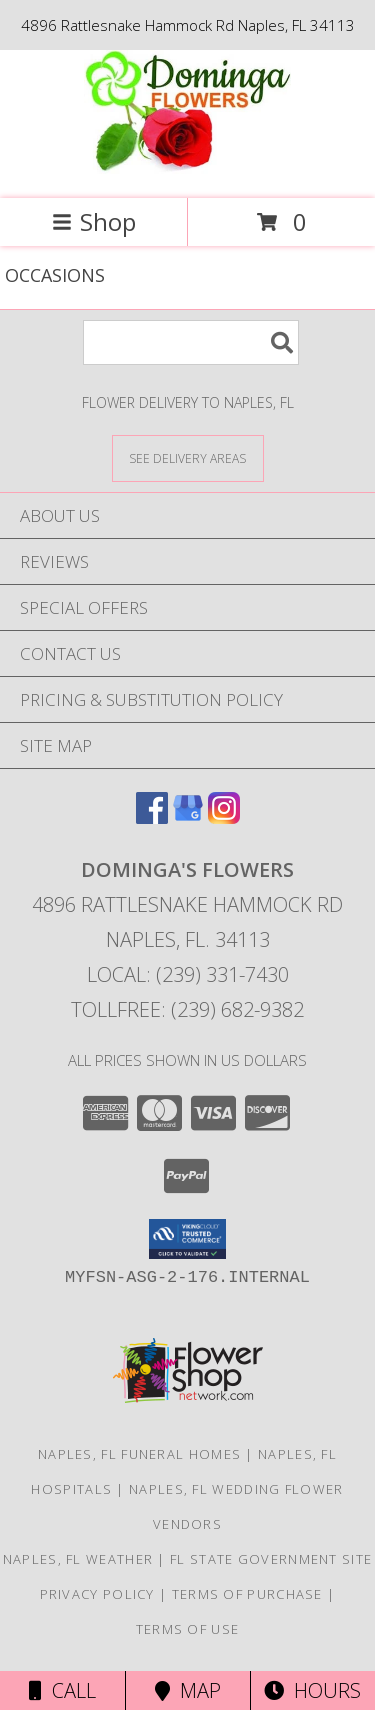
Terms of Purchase (247, 1594)
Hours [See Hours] (312, 1690)
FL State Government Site (271, 1559)
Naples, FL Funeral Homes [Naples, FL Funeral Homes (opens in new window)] (139, 1454)
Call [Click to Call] (62, 1690)
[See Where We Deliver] (188, 457)
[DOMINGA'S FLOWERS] (187, 169)
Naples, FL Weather (78, 1559)
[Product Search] (191, 342)
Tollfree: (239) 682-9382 (187, 1009)
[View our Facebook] (152, 817)
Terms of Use (188, 1629)
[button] (187, 1239)
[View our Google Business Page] (188, 817)
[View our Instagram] (224, 817)
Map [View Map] (188, 1690)
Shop (94, 221)
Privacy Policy (97, 1594)
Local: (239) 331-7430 (188, 974)
